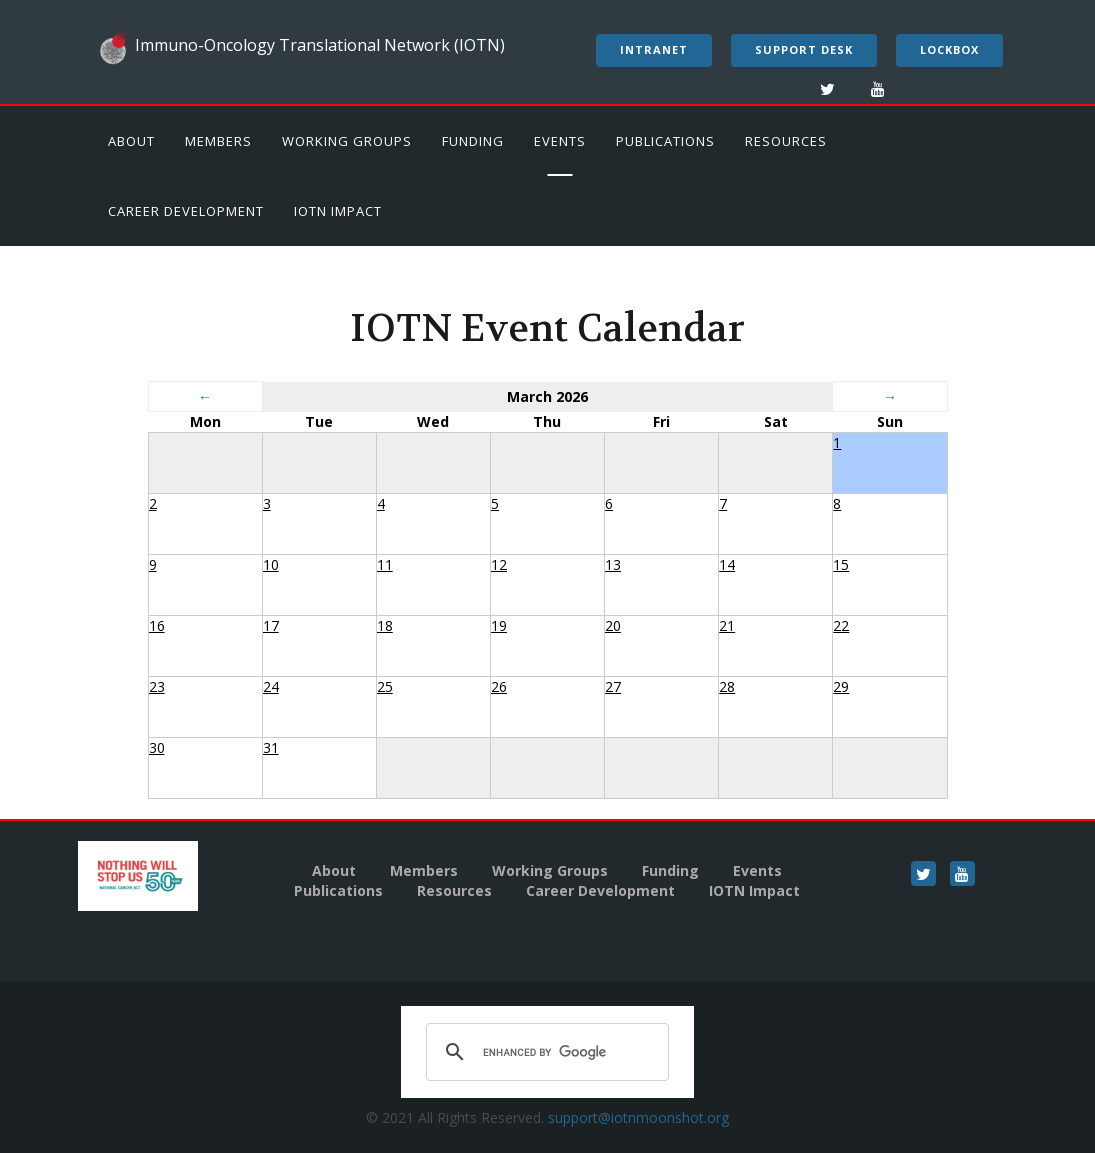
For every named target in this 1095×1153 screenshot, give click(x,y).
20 (613, 625)
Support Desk (804, 49)
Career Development (186, 211)
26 (499, 686)
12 (499, 564)
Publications (665, 141)
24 (271, 686)
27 (613, 686)
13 (613, 564)
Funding (473, 141)
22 (841, 625)
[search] (544, 1052)
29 (841, 686)
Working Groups (347, 141)
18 (385, 625)
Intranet (654, 49)
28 (727, 686)
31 (271, 747)
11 (385, 564)
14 (727, 564)
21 (727, 625)
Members (218, 141)
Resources (786, 141)
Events (560, 141)
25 (385, 686)
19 (499, 625)
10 (271, 564)
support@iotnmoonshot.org (638, 1117)
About (131, 141)
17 (271, 625)
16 (157, 625)
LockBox (949, 49)
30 (157, 747)
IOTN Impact (338, 211)
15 (841, 564)
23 (157, 686)
